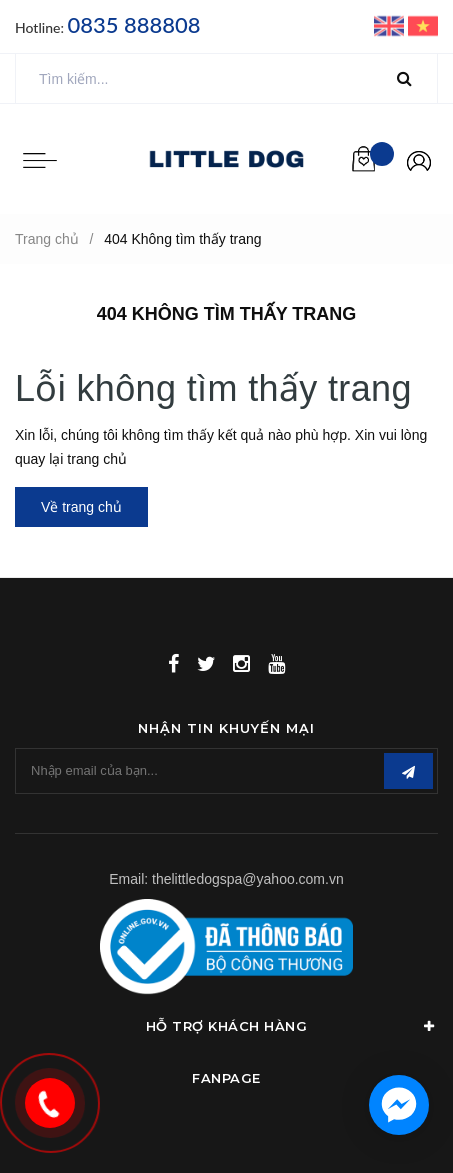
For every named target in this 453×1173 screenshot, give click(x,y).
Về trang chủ (81, 507)
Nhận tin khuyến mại (226, 728)
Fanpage (226, 1078)
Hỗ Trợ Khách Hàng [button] (292, 1026)
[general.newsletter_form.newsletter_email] (226, 771)
